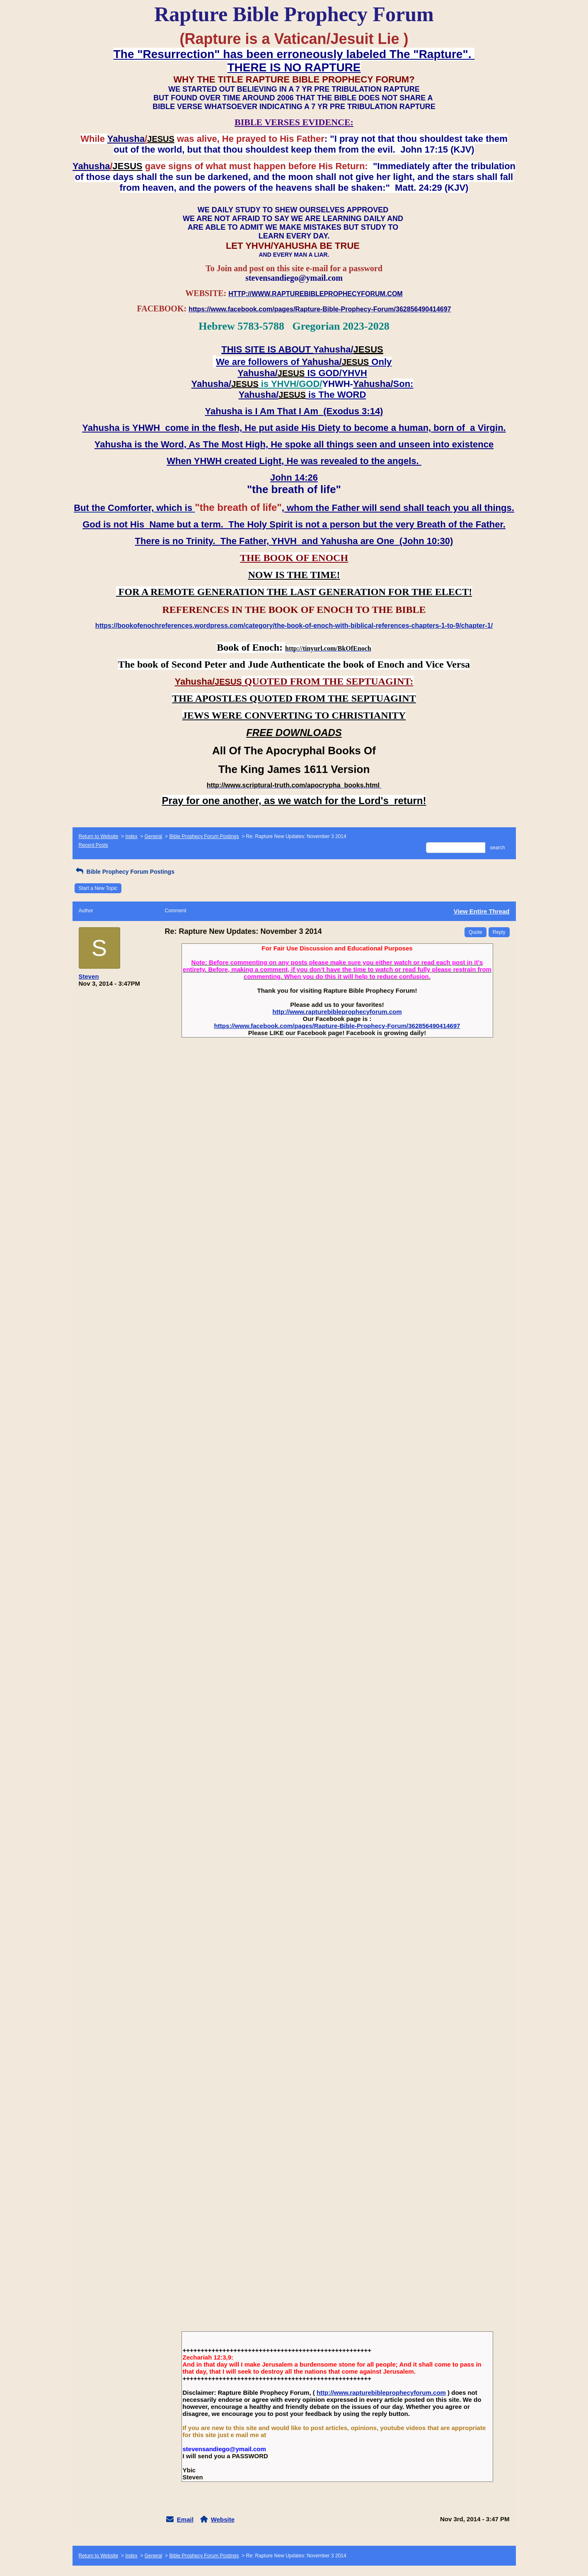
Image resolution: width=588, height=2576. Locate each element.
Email (185, 2519)
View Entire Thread (482, 911)
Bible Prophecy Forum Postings (204, 836)
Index (131, 836)
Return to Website (99, 836)
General (153, 836)
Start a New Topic (98, 888)
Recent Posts (93, 845)
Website (223, 2519)
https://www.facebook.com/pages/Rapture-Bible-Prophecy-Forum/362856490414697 (337, 1025)
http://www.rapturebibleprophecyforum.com (337, 1011)
